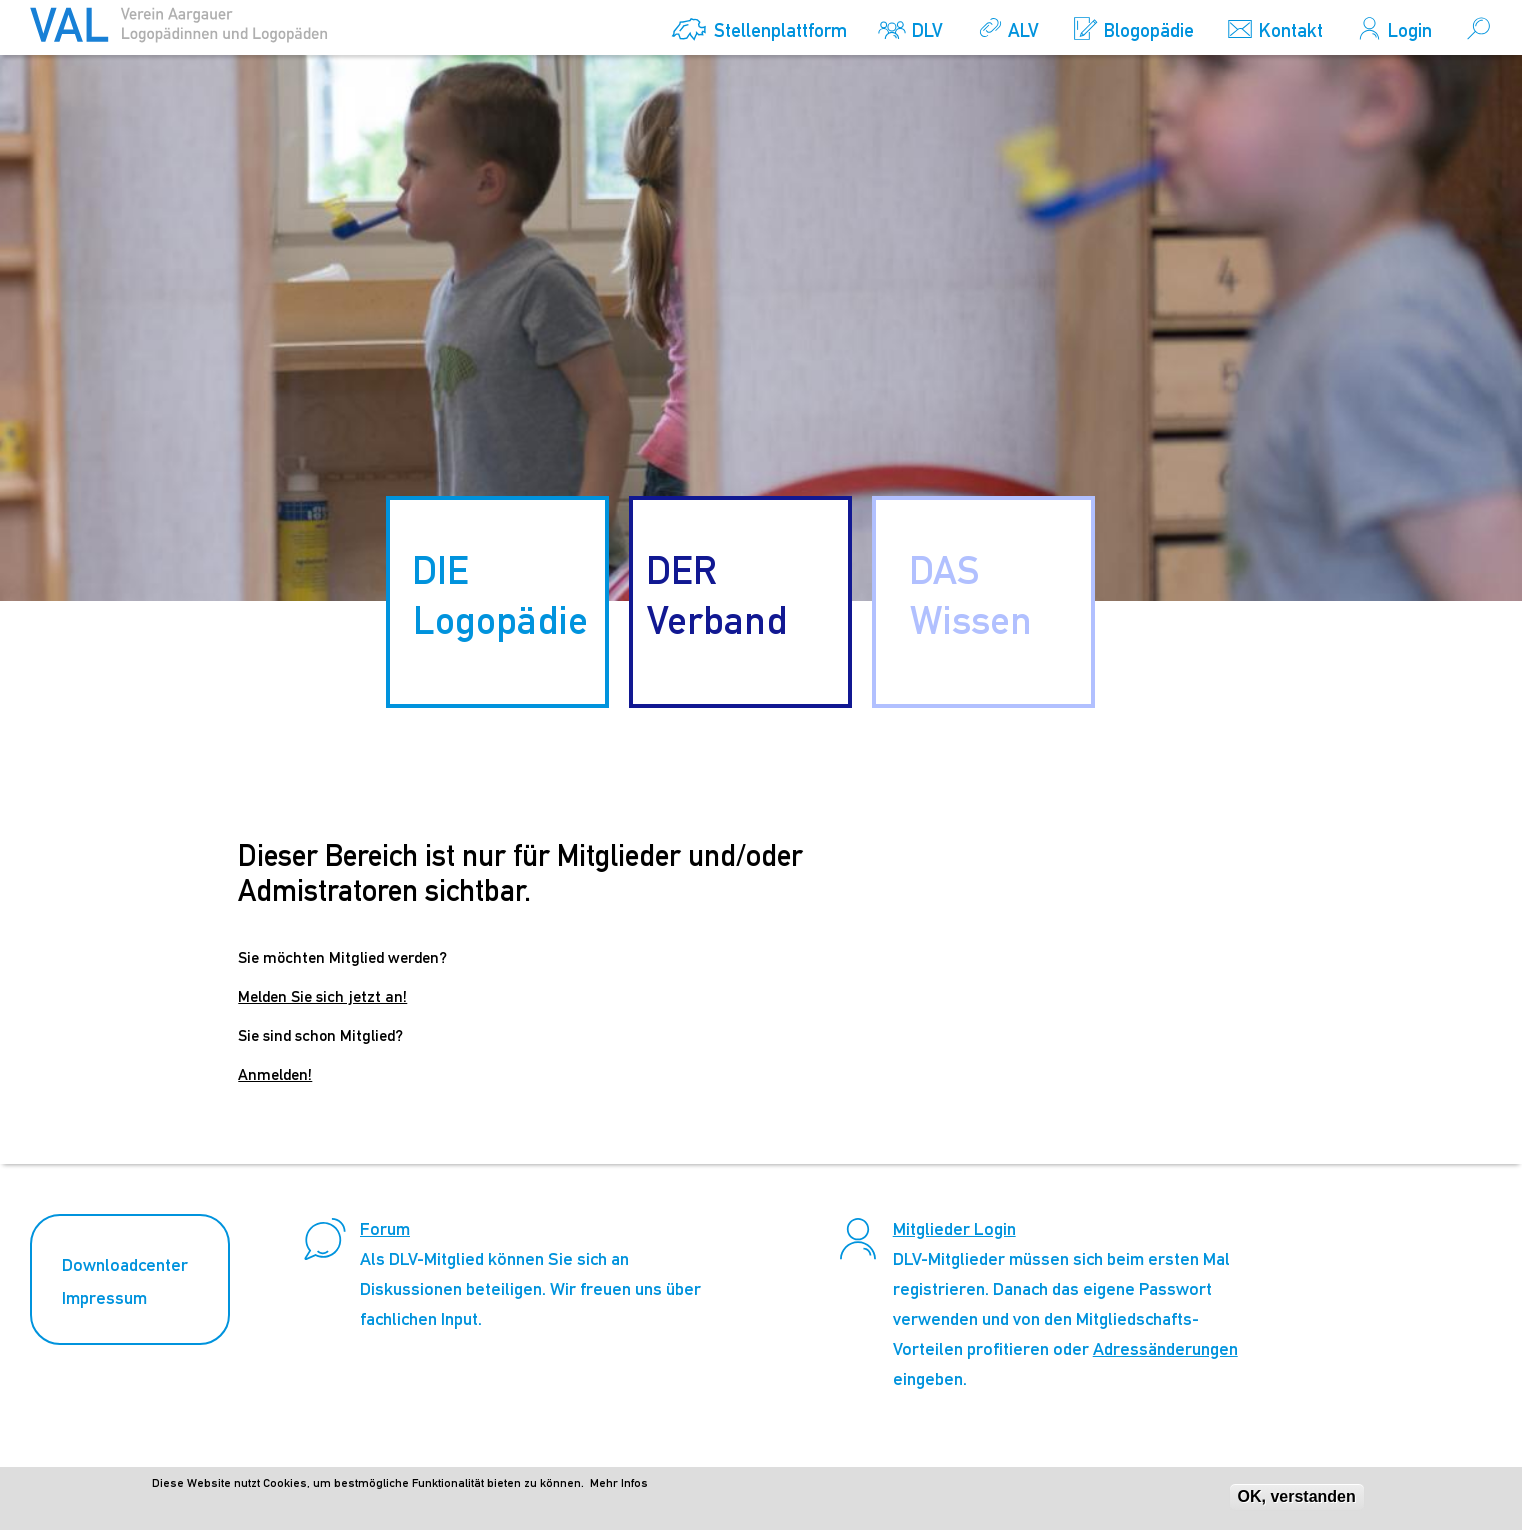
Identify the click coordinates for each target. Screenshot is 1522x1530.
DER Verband (717, 595)
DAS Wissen (970, 595)
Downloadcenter (125, 1264)
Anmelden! (275, 1074)
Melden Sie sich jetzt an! (322, 996)
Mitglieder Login (954, 1228)
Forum (385, 1228)
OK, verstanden (1297, 1501)
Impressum (104, 1297)
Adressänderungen (1165, 1348)
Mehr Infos (619, 1488)
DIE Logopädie (500, 595)
